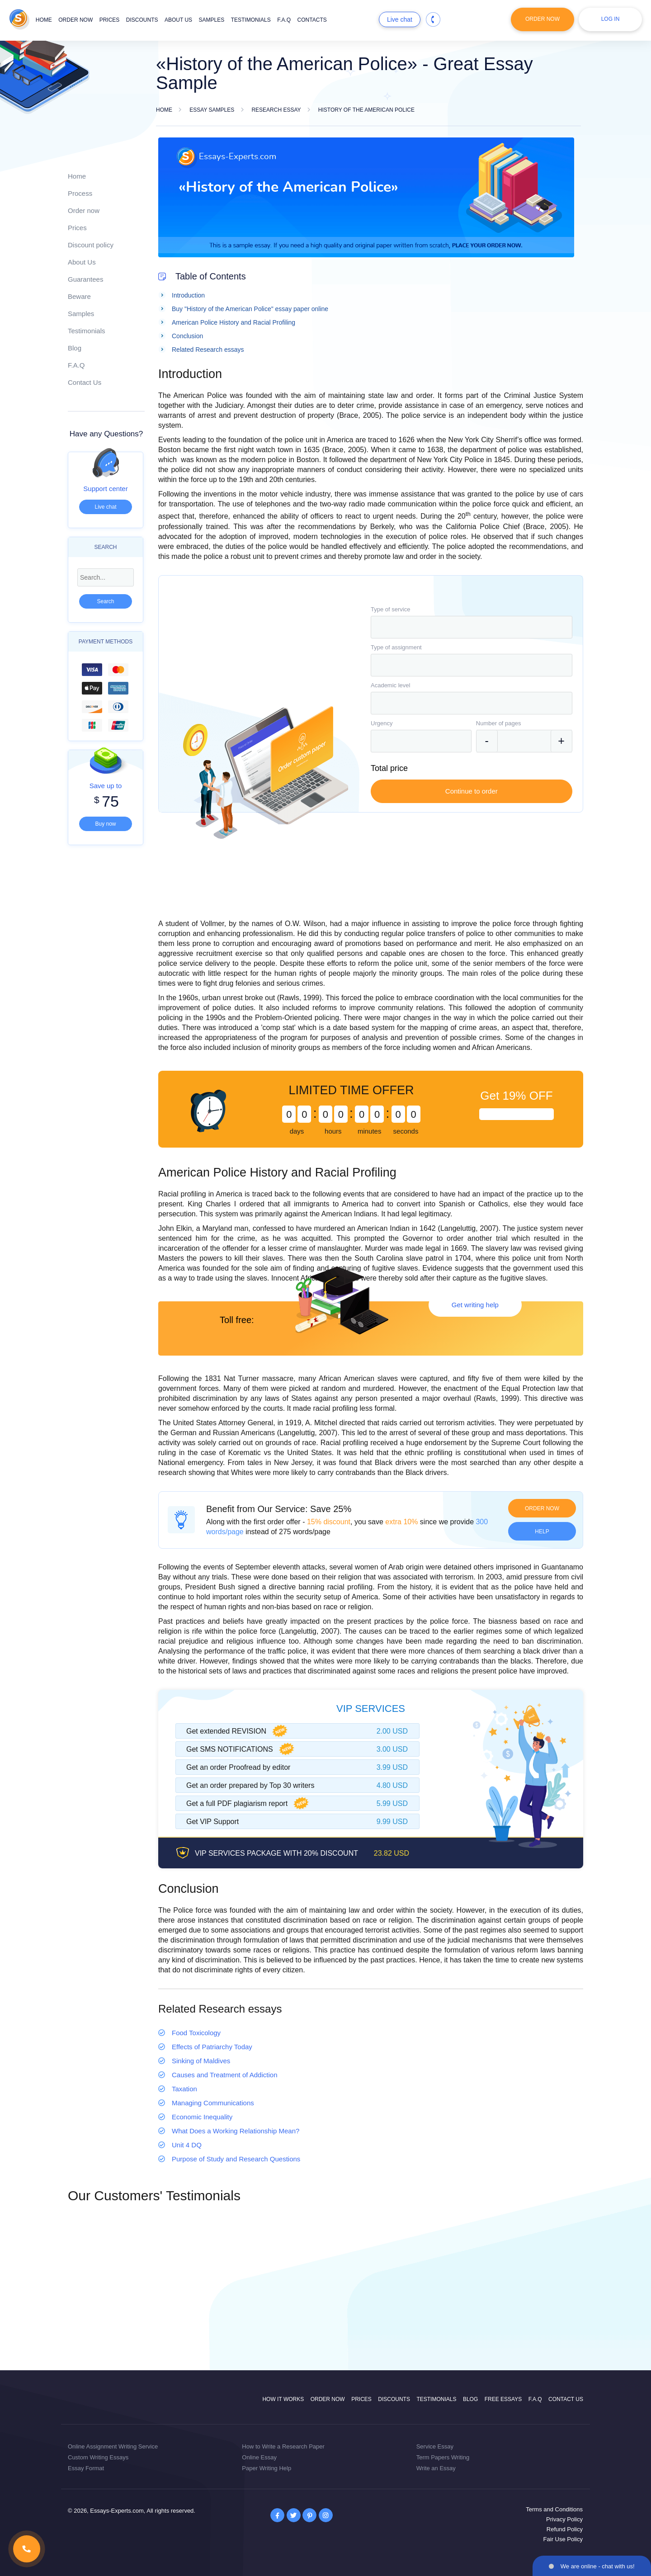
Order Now (542, 19)
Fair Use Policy (563, 2539)
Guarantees (85, 279)
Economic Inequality (202, 2117)
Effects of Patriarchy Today (212, 2047)
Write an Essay (436, 2468)
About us (178, 20)
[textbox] (471, 627)
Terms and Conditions (554, 2509)
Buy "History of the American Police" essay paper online (250, 308)
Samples (212, 20)
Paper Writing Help (266, 2468)
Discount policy (90, 245)
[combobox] (471, 627)
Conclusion (187, 336)
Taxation (184, 2089)
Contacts (312, 20)
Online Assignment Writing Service (113, 2446)
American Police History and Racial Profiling (233, 322)
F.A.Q (284, 20)
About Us (82, 262)
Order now (75, 20)
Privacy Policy (564, 2519)
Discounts (142, 20)
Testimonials (251, 20)
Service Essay (434, 2446)
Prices (109, 20)
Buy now (105, 824)
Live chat (399, 19)
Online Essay (259, 2457)
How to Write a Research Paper (283, 2446)
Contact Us (84, 382)
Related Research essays (208, 349)
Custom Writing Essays (98, 2457)
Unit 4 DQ (187, 2145)
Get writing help (475, 1305)
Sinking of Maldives (201, 2061)
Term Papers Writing (443, 2457)
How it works (283, 2399)
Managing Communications (213, 2103)
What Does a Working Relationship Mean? (235, 2131)
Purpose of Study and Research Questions (236, 2159)
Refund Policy (565, 2529)
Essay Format (86, 2468)
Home (44, 20)
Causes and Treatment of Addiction (224, 2075)
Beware (79, 296)
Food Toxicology (196, 2033)
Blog (74, 348)
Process (80, 193)
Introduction (188, 295)
